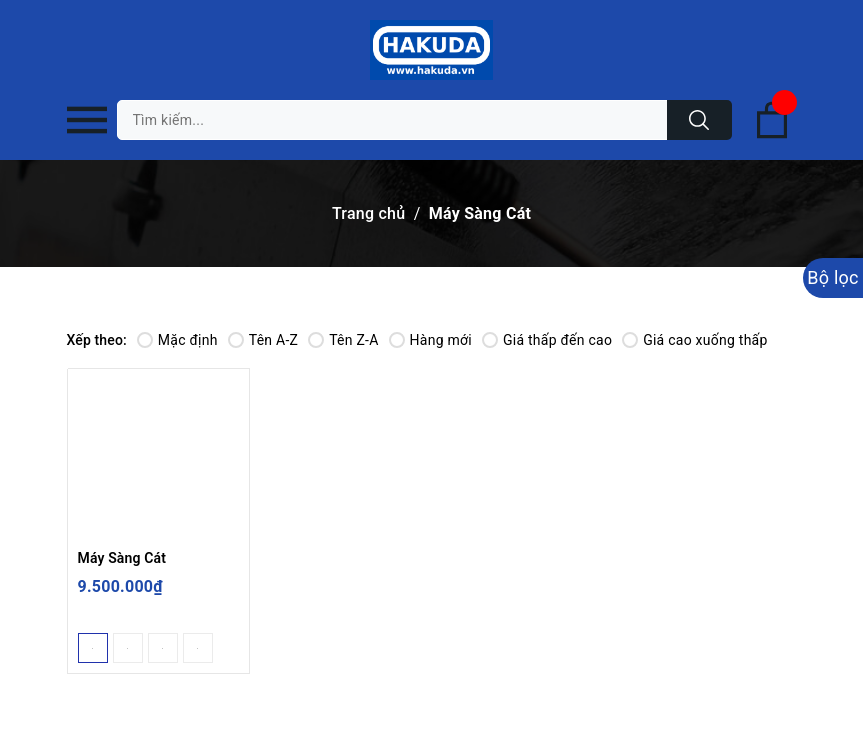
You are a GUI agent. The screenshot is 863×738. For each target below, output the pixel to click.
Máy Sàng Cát (122, 558)
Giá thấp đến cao (547, 340)
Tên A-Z (263, 340)
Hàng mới (430, 340)
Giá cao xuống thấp (694, 340)
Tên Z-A (343, 340)
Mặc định (177, 340)
